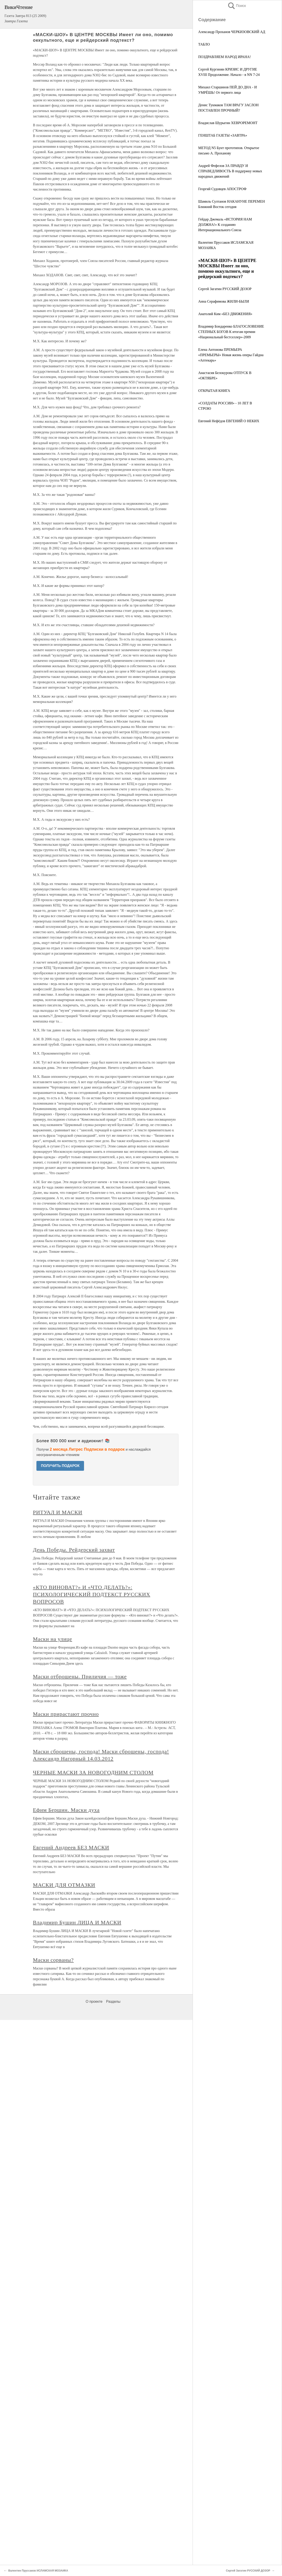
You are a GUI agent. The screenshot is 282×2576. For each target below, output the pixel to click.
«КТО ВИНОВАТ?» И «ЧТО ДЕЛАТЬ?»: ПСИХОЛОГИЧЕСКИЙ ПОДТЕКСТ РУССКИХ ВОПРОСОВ (91, 1594)
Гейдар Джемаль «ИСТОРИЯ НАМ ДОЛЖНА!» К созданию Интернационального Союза (225, 224)
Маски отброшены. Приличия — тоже (80, 1676)
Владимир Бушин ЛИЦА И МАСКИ (77, 1922)
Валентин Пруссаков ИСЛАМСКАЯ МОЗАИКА (38, 2570)
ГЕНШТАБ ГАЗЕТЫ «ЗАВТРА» (222, 135)
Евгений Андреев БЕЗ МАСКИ (71, 1847)
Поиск (236, 6)
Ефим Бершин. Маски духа (66, 1810)
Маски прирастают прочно (66, 1714)
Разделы (113, 2001)
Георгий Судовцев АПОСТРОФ (222, 189)
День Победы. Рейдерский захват (74, 1550)
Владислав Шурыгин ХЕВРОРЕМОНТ (227, 123)
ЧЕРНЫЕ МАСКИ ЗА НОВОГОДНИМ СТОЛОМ (93, 1772)
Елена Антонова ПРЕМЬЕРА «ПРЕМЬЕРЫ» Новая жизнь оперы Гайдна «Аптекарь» (230, 355)
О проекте (94, 2001)
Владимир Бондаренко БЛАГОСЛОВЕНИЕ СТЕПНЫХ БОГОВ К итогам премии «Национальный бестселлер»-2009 (231, 331)
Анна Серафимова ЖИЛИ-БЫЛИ (223, 301)
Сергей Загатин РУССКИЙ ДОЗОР (224, 289)
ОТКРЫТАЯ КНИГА (214, 391)
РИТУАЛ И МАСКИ (57, 1512)
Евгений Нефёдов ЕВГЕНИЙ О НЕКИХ (228, 421)
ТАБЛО (204, 44)
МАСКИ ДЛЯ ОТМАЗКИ (64, 1885)
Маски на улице (52, 1639)
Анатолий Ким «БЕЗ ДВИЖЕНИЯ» (225, 314)
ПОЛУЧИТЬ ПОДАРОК (60, 1466)
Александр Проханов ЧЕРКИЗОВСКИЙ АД (231, 32)
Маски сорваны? (53, 1960)
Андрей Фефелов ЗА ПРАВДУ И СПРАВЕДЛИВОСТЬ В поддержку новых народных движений (230, 171)
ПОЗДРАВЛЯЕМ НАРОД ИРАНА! (224, 57)
